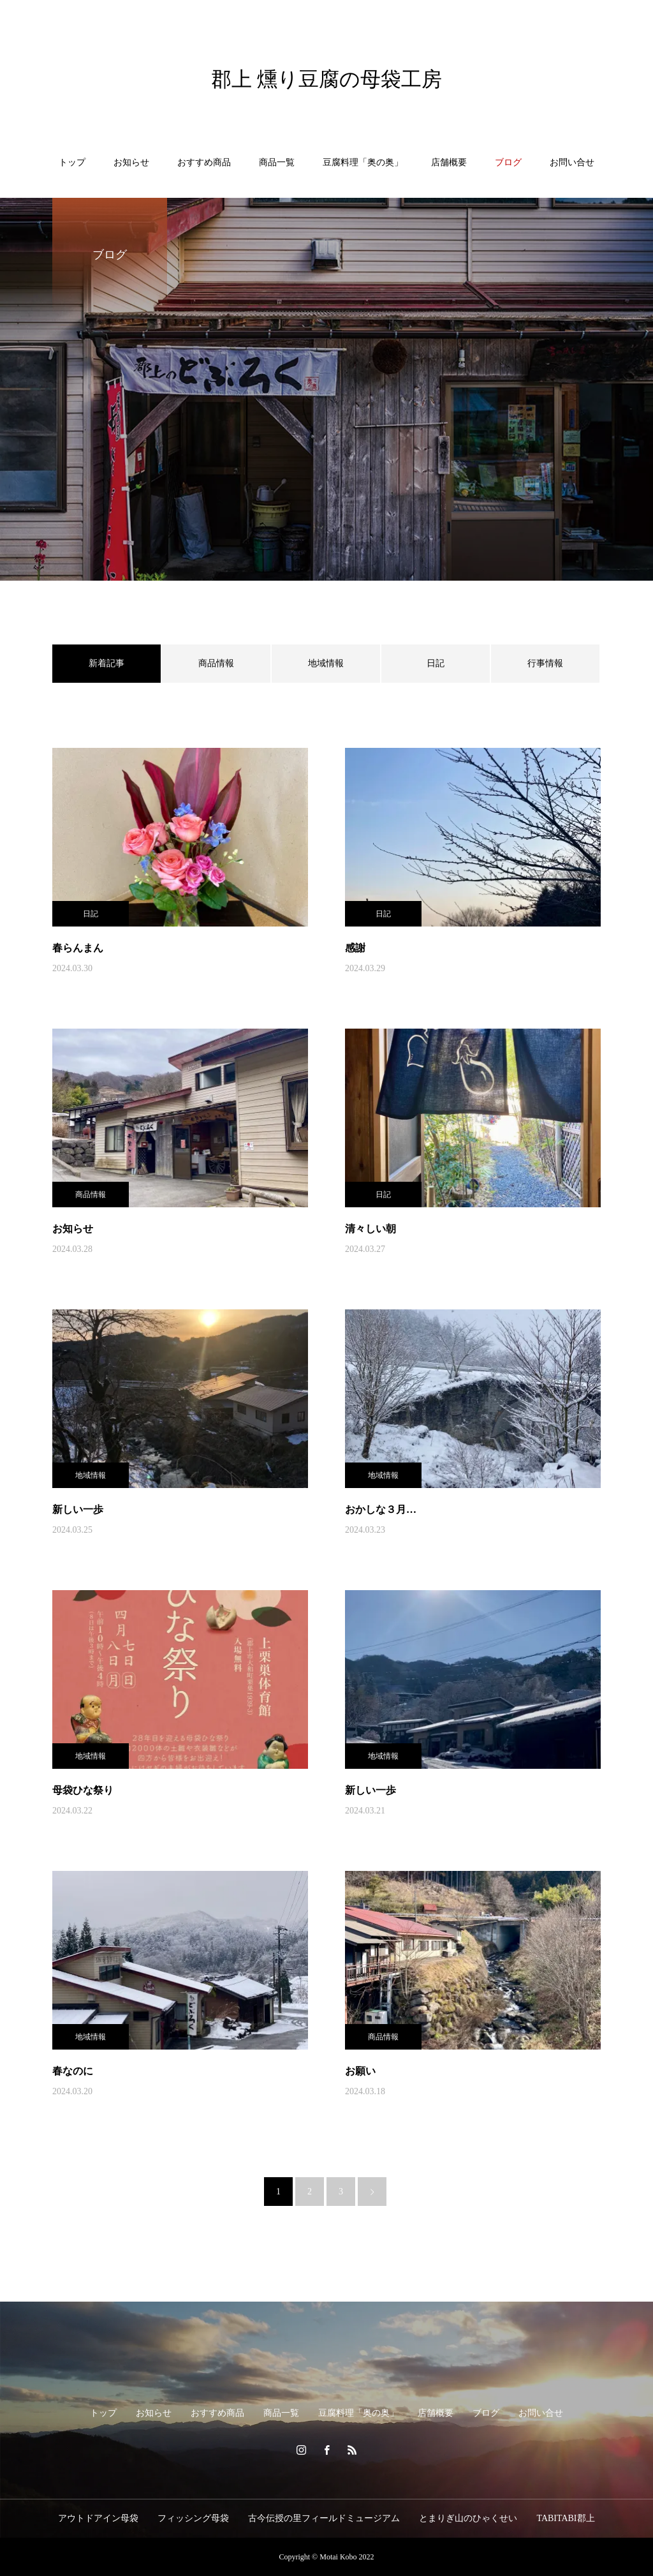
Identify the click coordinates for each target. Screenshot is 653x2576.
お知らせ (131, 162)
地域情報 (326, 663)
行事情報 (545, 663)
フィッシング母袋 (193, 2518)
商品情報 (216, 663)
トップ (72, 162)
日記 (435, 663)
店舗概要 (449, 162)
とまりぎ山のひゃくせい (468, 2518)
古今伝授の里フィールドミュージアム (324, 2518)
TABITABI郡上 (565, 2518)
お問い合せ (572, 162)
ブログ (508, 162)
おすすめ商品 (204, 162)
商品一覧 (277, 162)
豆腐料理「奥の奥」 (363, 162)
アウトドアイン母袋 (98, 2518)
